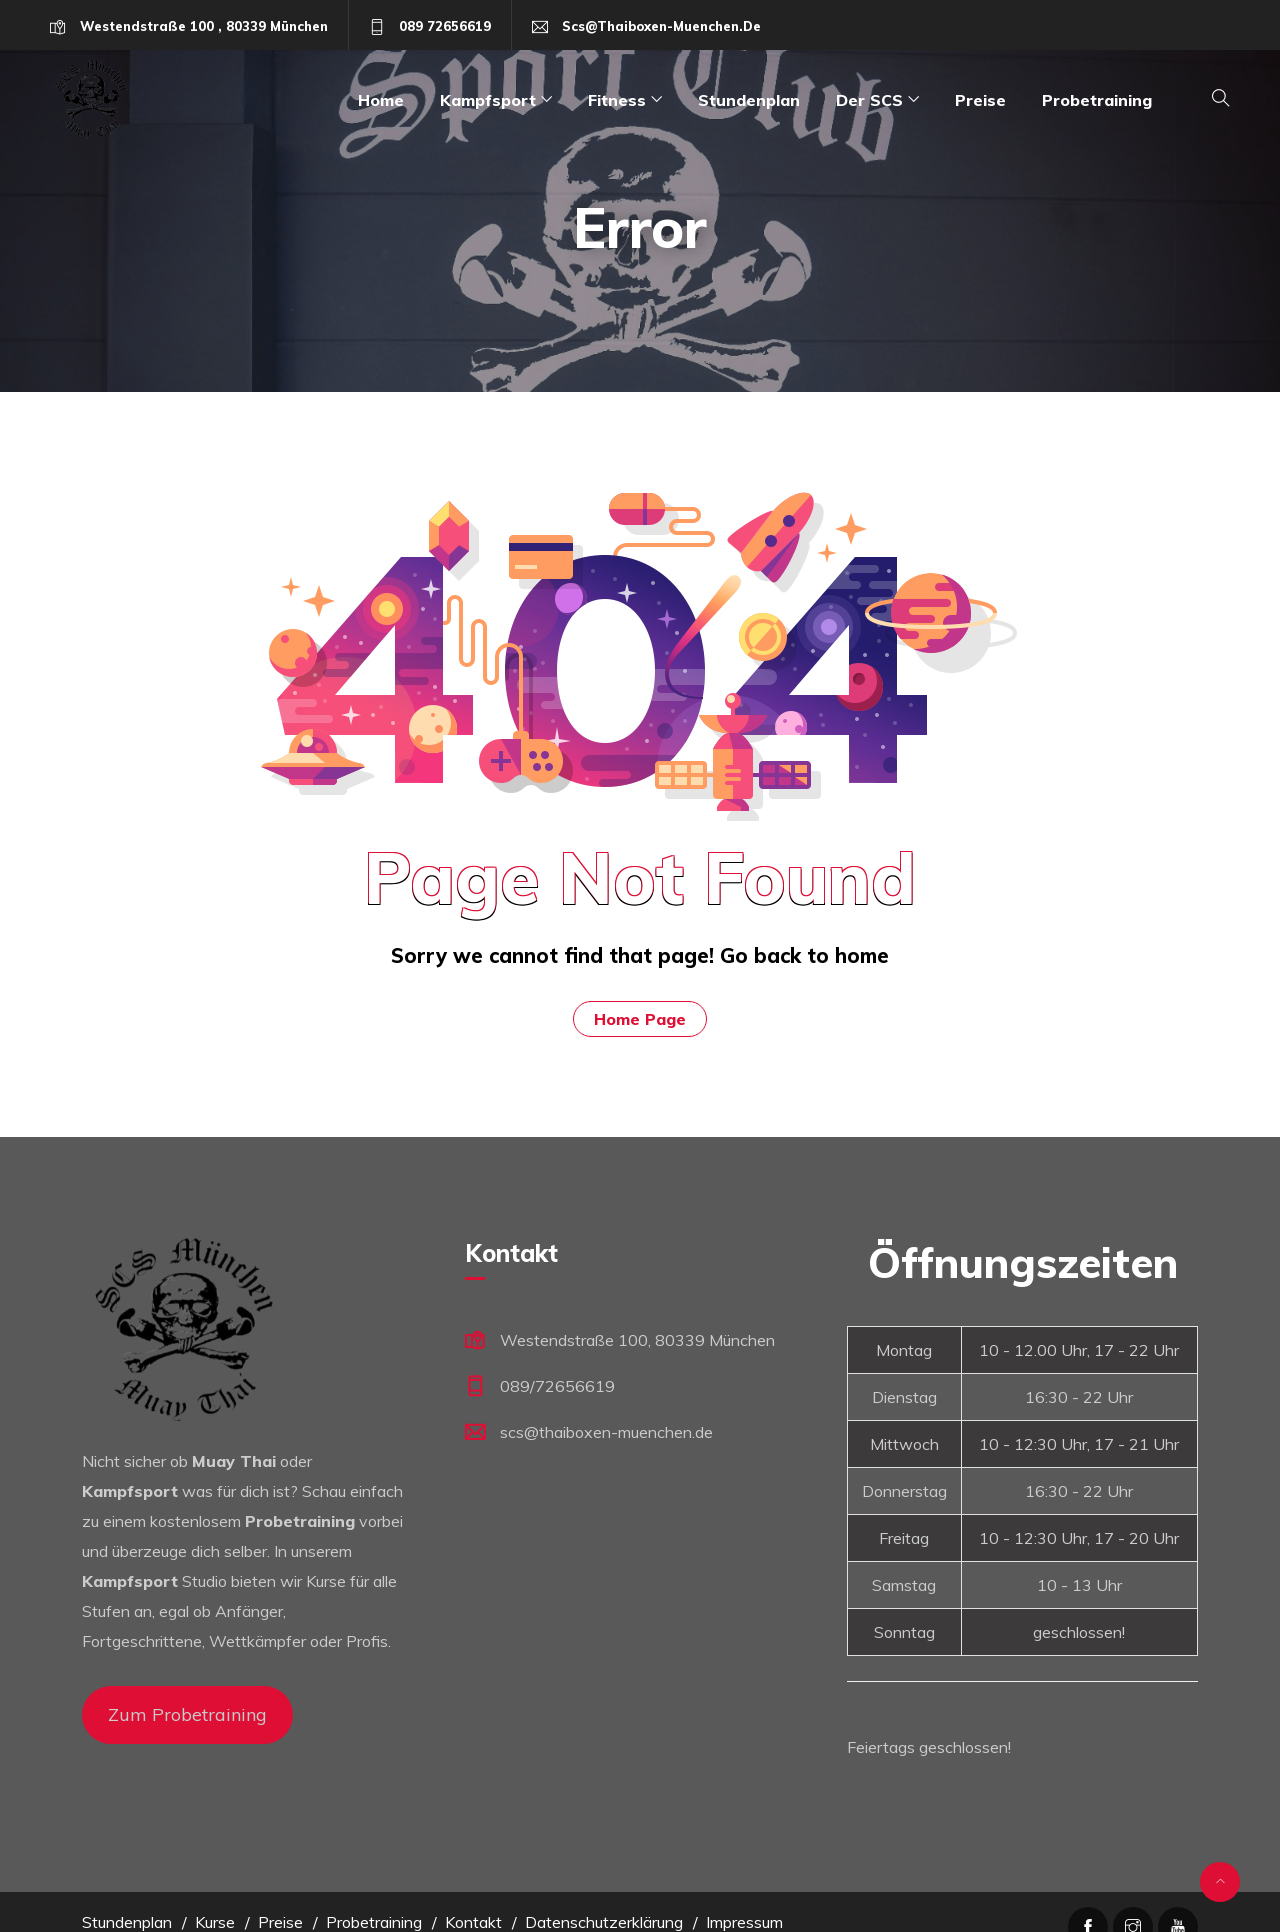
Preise (980, 100)
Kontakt (473, 1922)
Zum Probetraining (187, 1714)
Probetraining (1097, 100)
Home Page (640, 1019)
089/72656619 (557, 1386)
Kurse (215, 1922)
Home (381, 100)
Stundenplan (749, 100)
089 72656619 (445, 26)
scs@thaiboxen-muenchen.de (661, 26)
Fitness (617, 100)
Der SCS (869, 100)
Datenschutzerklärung (604, 1922)
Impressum (744, 1922)
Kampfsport (488, 100)
